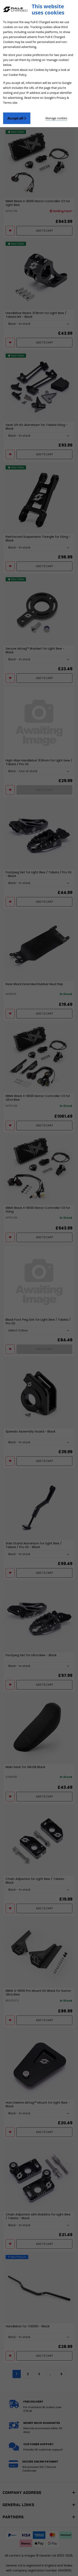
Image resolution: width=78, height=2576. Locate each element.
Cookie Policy (17, 75)
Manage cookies (56, 118)
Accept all (16, 118)
